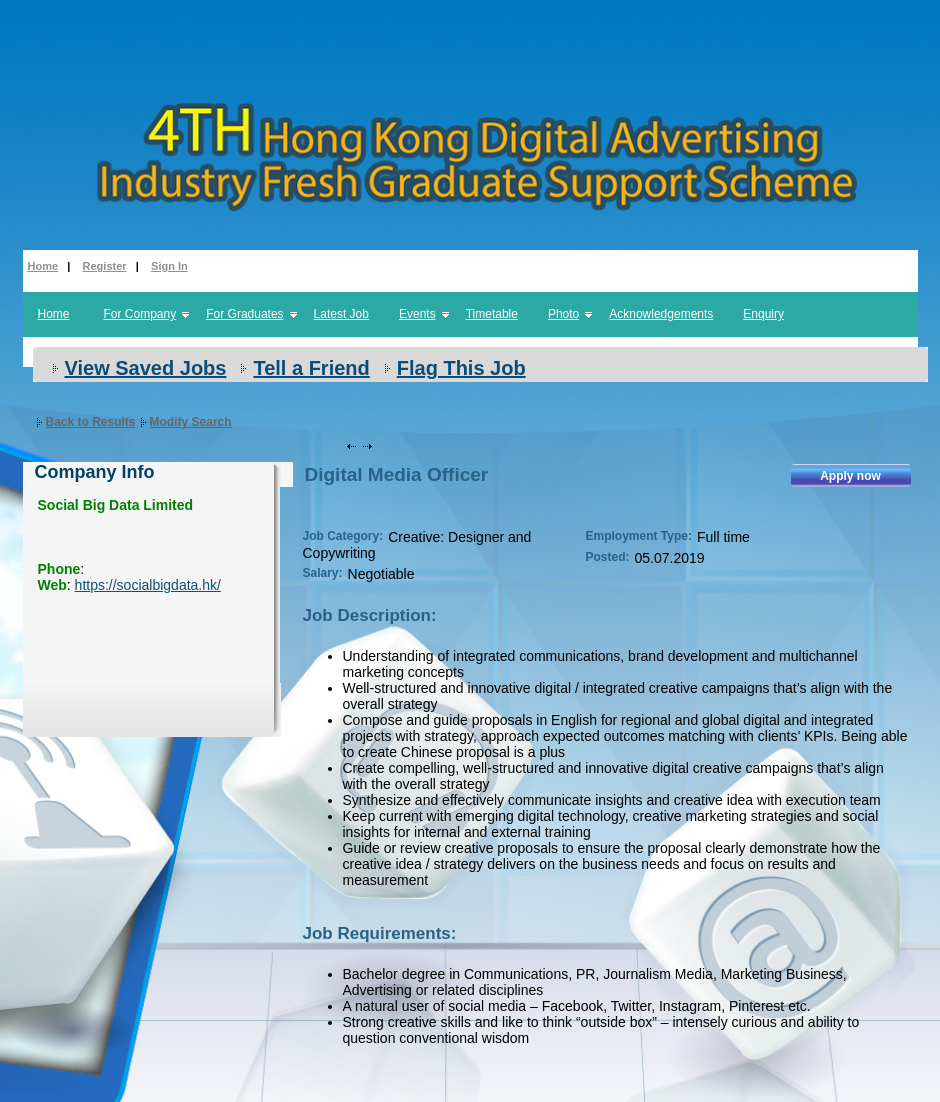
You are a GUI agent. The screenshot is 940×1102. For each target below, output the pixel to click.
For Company (140, 314)
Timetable (492, 314)
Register (105, 266)
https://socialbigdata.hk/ (148, 585)
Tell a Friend (311, 368)
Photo (563, 314)
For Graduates (244, 314)
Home (43, 266)
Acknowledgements (661, 314)
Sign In (169, 266)
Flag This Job (461, 368)
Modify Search (191, 422)
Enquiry (763, 314)
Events (417, 314)
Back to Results (91, 422)
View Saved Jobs (146, 368)
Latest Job (341, 314)
